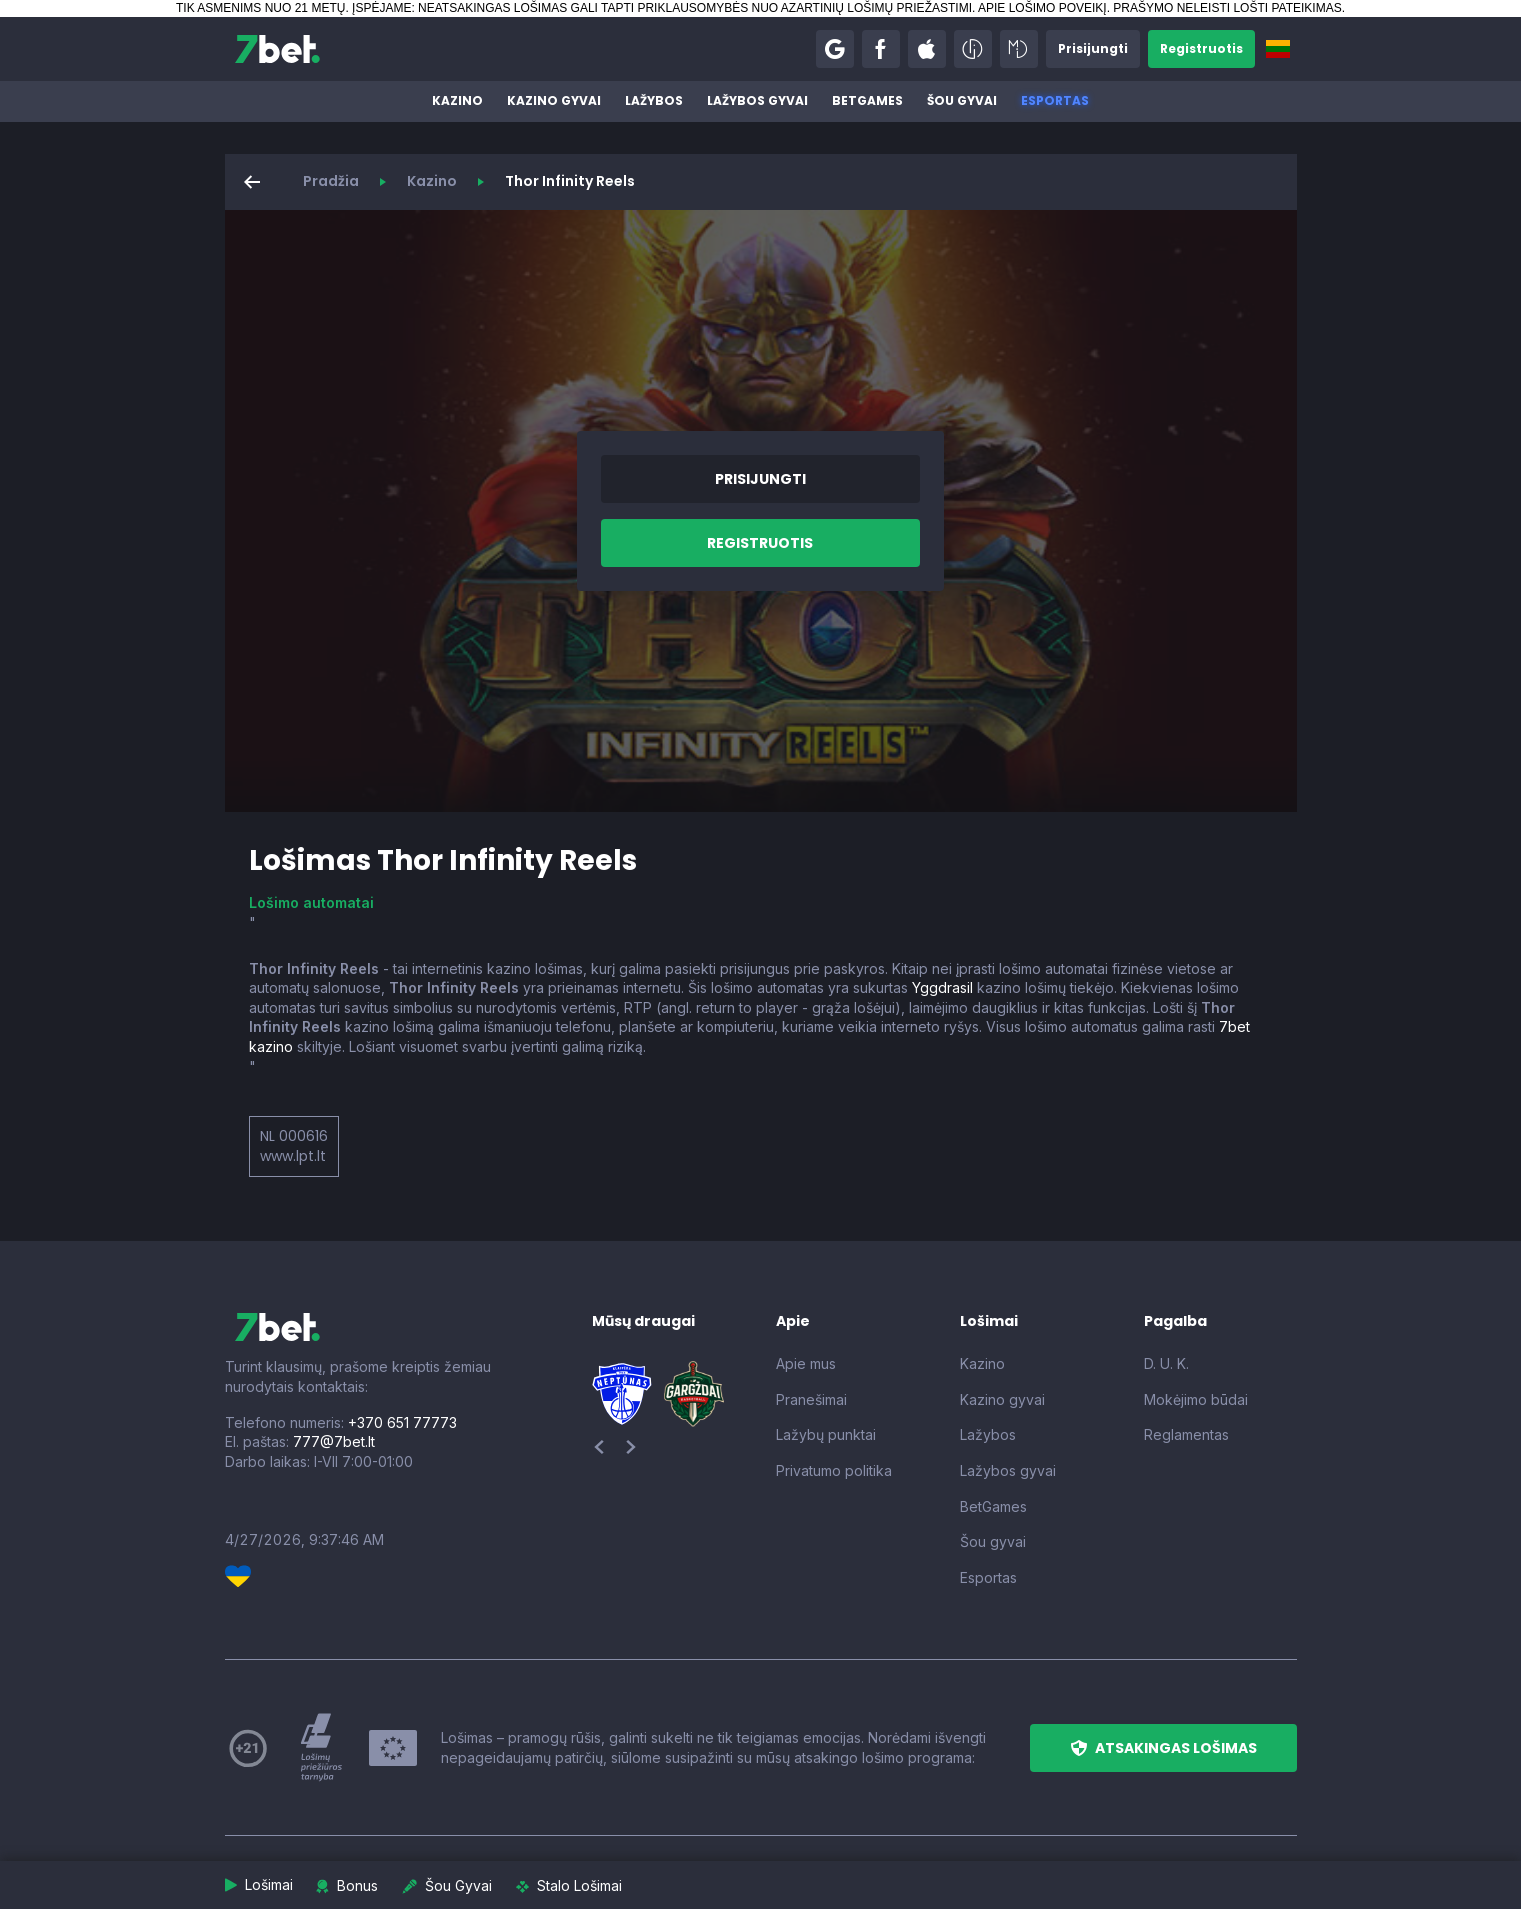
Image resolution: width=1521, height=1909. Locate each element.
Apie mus (806, 1363)
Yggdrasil (942, 987)
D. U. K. (1166, 1363)
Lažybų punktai (826, 1434)
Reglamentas (1186, 1434)
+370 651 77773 (402, 1422)
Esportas (1055, 100)
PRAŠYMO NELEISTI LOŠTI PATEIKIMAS (1227, 8)
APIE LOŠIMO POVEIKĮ (1042, 8)
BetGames (867, 100)
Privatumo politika (834, 1470)
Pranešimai (811, 1399)
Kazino (457, 100)
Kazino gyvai (554, 100)
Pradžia (331, 181)
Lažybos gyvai (757, 100)
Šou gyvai (962, 100)
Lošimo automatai (311, 902)
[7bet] (277, 49)
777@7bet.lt (334, 1441)
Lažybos (654, 100)
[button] (835, 49)
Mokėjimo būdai (1196, 1399)
